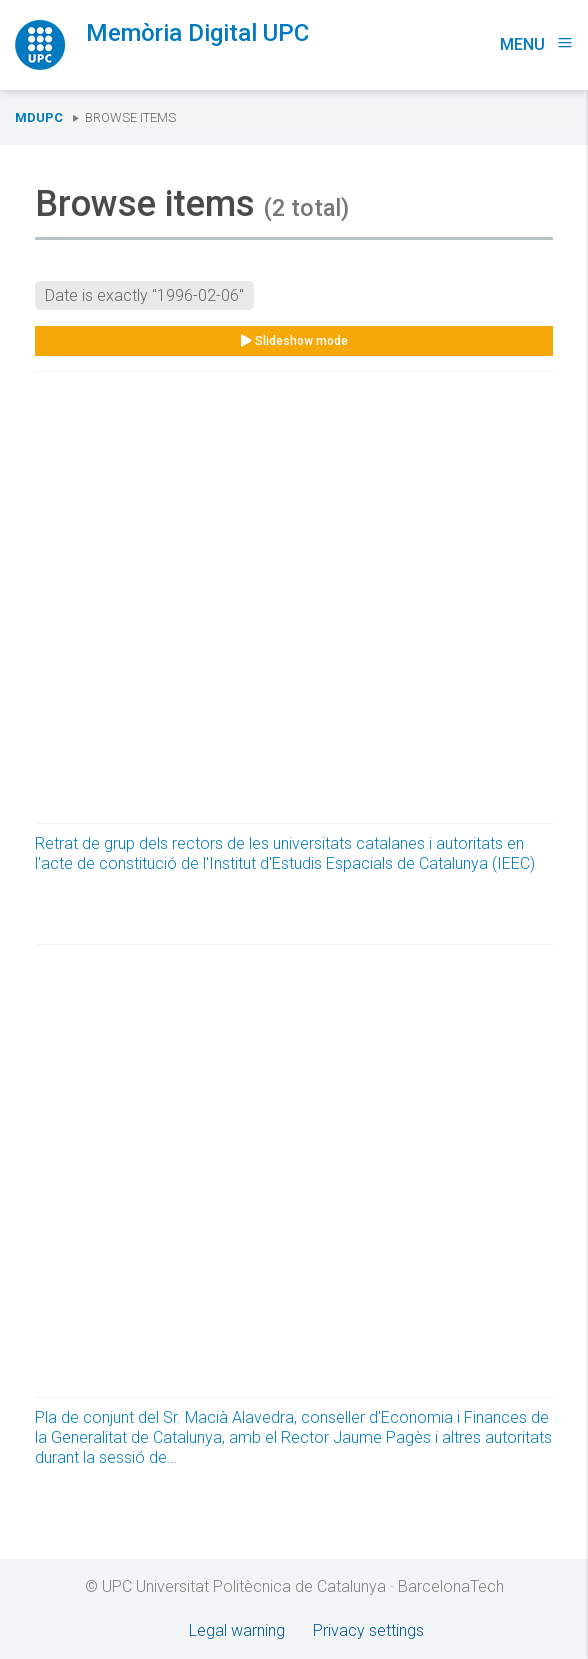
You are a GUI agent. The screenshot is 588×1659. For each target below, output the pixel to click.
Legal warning (237, 1630)
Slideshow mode (294, 341)
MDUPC (39, 117)
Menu (536, 44)
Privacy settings (368, 1630)
